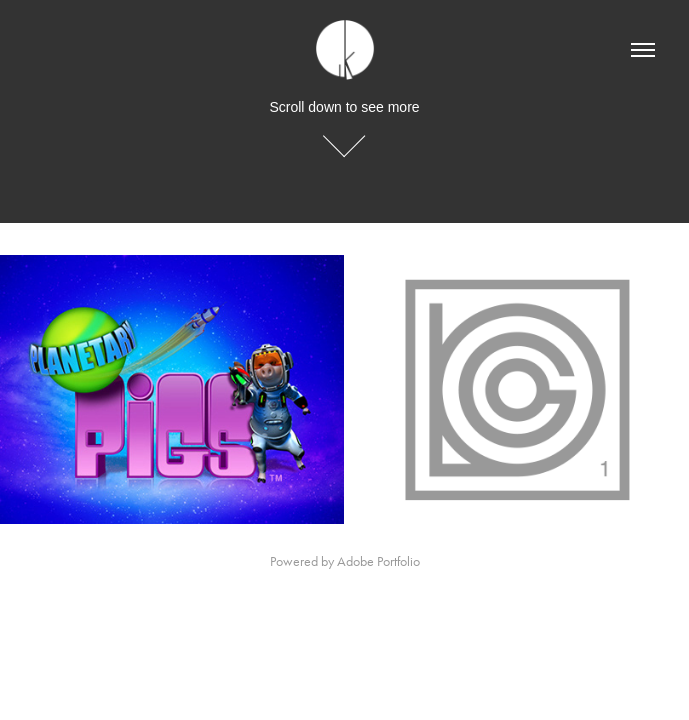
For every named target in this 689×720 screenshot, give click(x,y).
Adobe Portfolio (378, 561)
